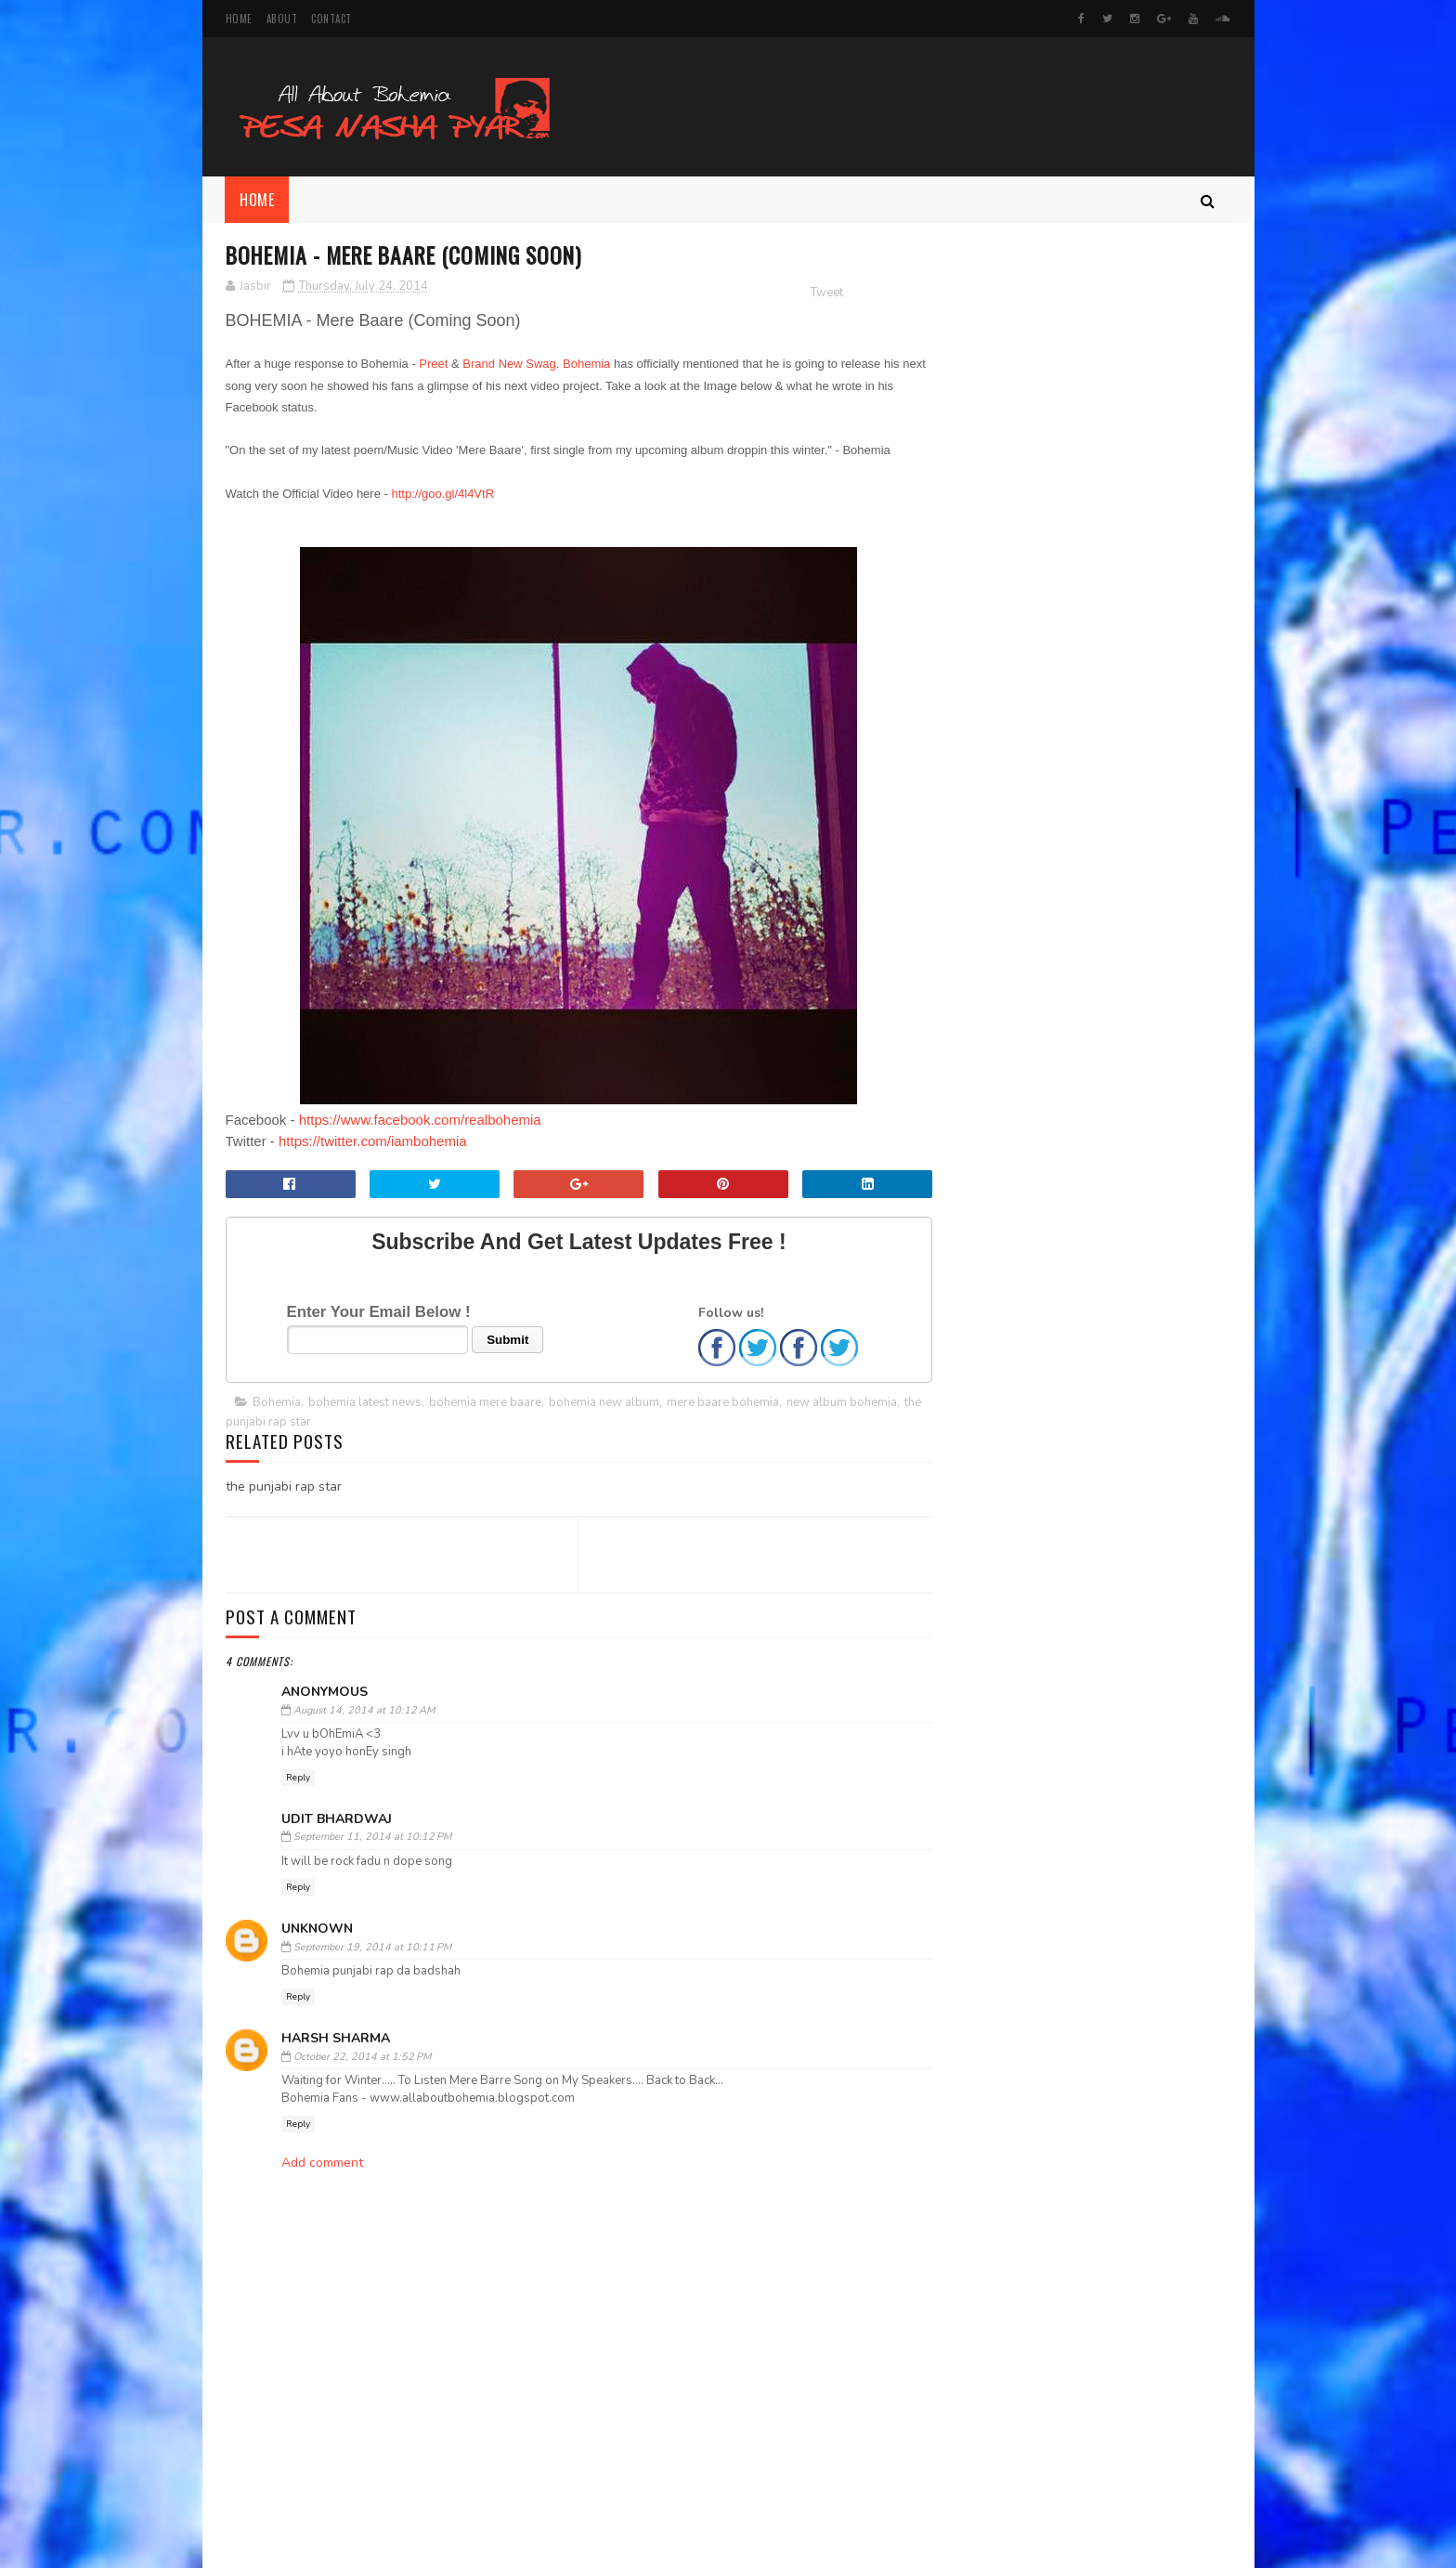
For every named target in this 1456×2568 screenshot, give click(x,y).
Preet (433, 365)
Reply (298, 1778)
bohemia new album (604, 1403)
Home (239, 18)
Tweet (790, 293)
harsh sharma (335, 2039)
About (282, 18)
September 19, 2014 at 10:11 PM (372, 1948)
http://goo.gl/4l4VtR (442, 495)
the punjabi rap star (332, 1422)
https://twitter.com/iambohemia (373, 1142)
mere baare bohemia (723, 1403)
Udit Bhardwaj (336, 1820)
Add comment (322, 2163)
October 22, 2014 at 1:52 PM (362, 2058)
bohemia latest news (365, 1403)
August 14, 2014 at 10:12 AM (364, 1711)
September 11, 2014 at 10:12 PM (372, 1838)
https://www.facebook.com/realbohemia (420, 1120)
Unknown (317, 1929)
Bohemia (586, 365)
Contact (331, 18)
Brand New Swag (508, 365)
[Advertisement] (560, 2514)
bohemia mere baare (485, 1403)
